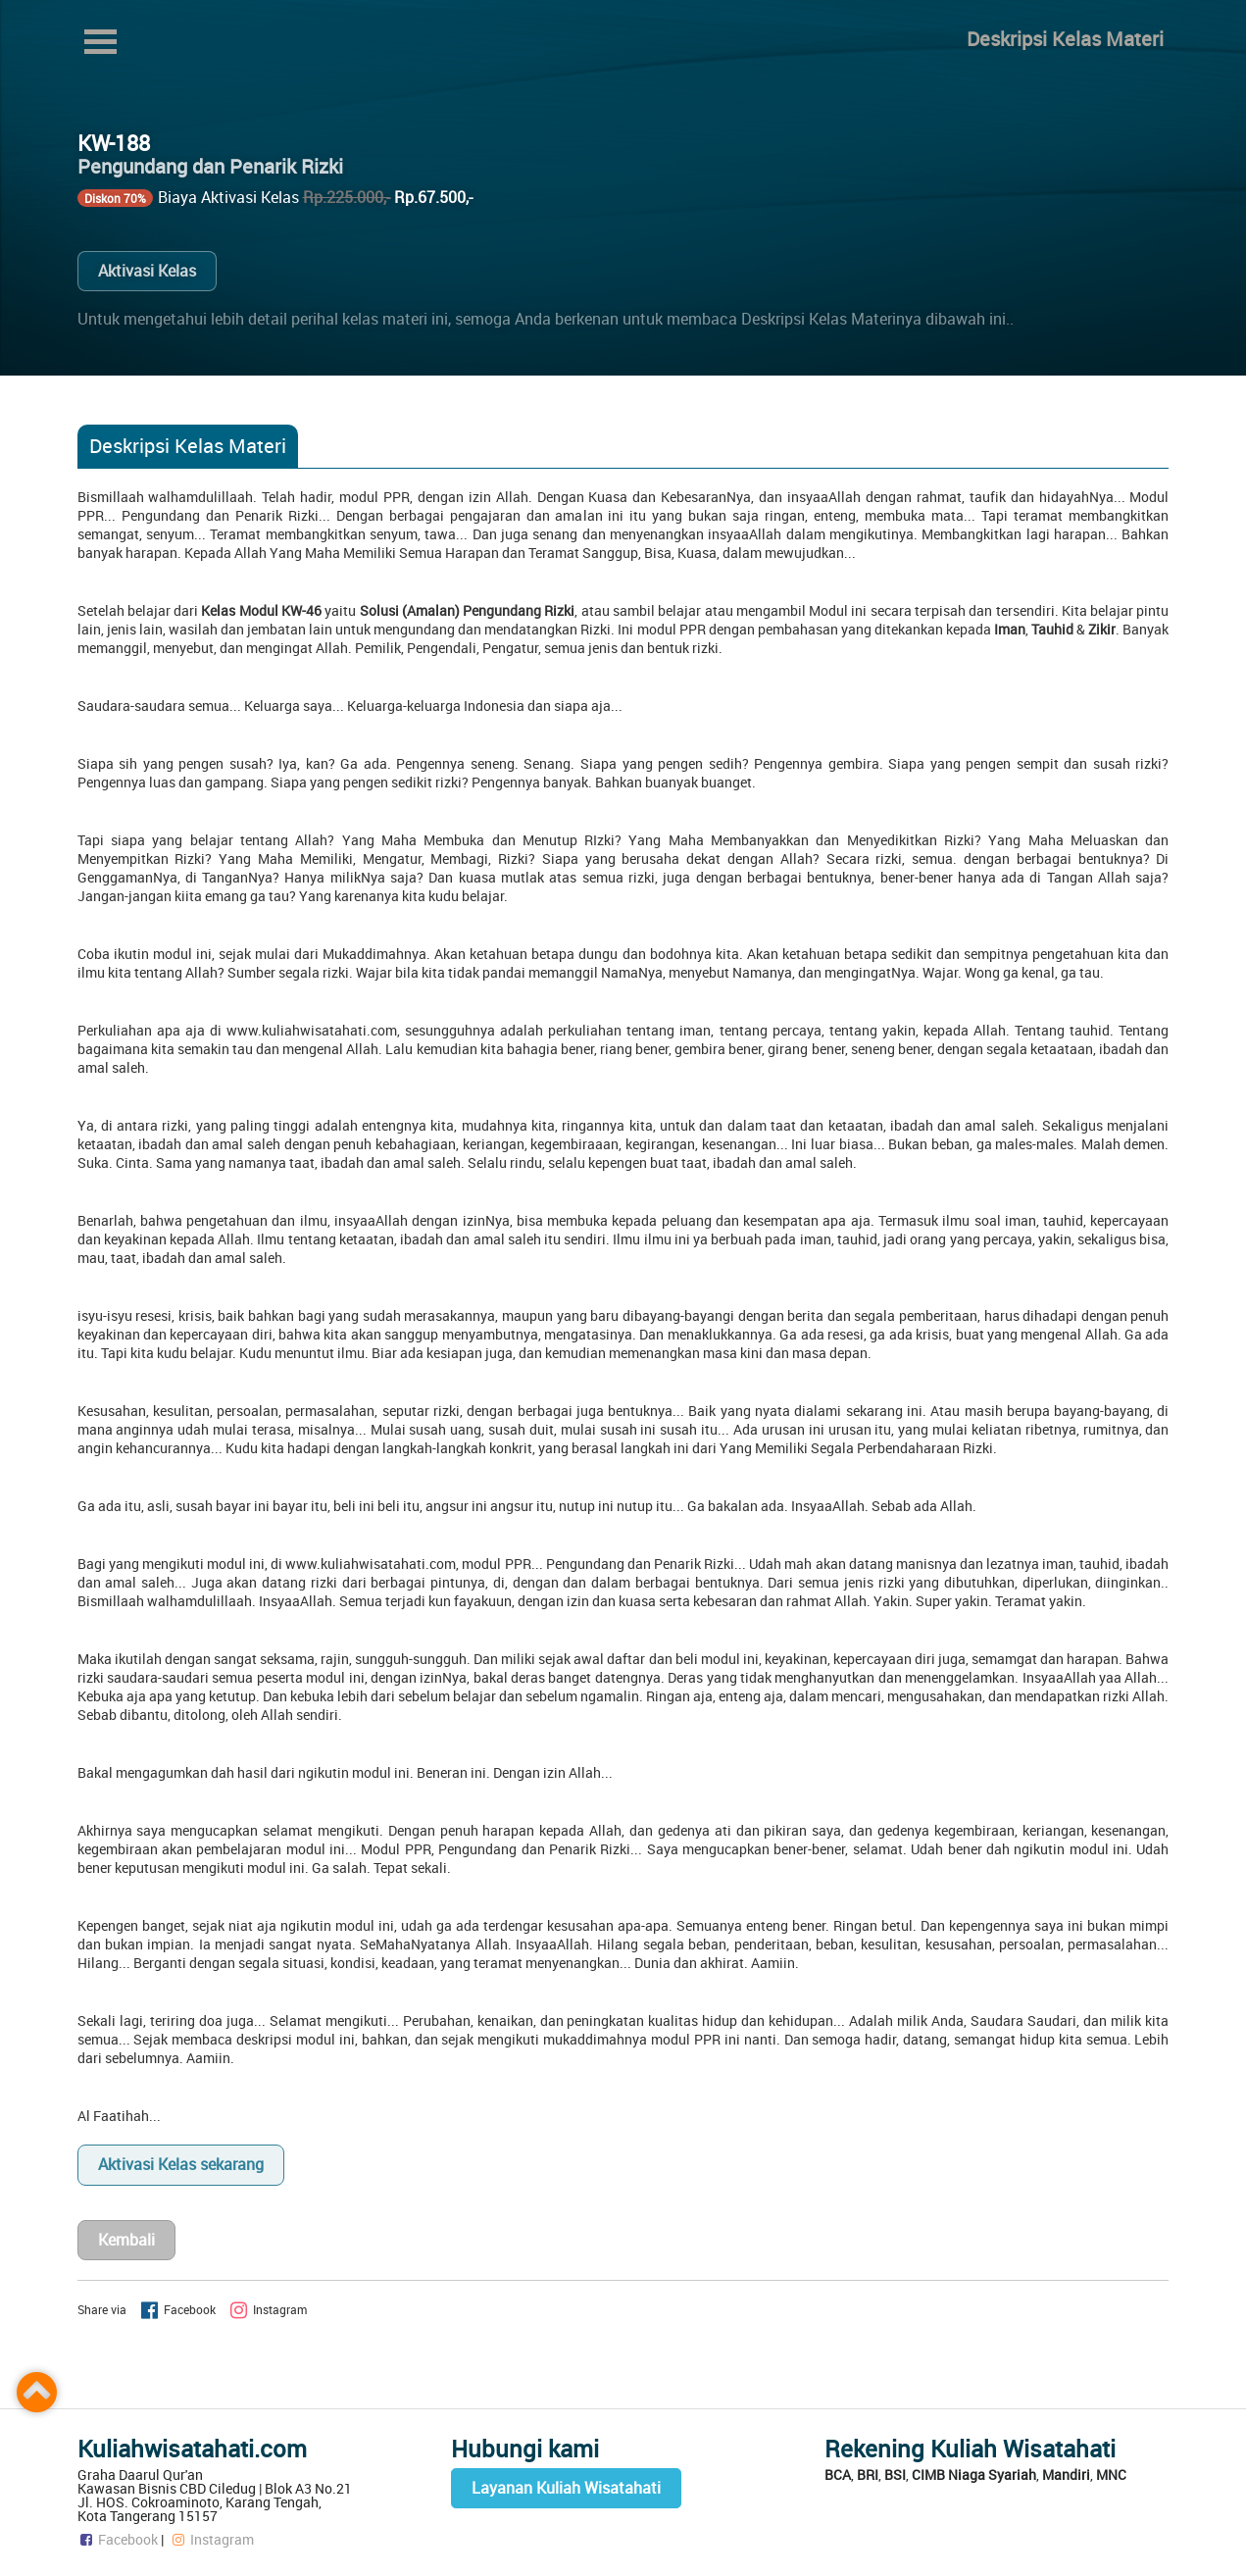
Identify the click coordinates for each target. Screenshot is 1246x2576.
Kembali (126, 2239)
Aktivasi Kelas (147, 270)
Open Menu (101, 42)
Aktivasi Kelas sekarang (181, 2164)
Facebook (117, 2539)
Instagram (212, 2539)
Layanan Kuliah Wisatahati (566, 2488)
